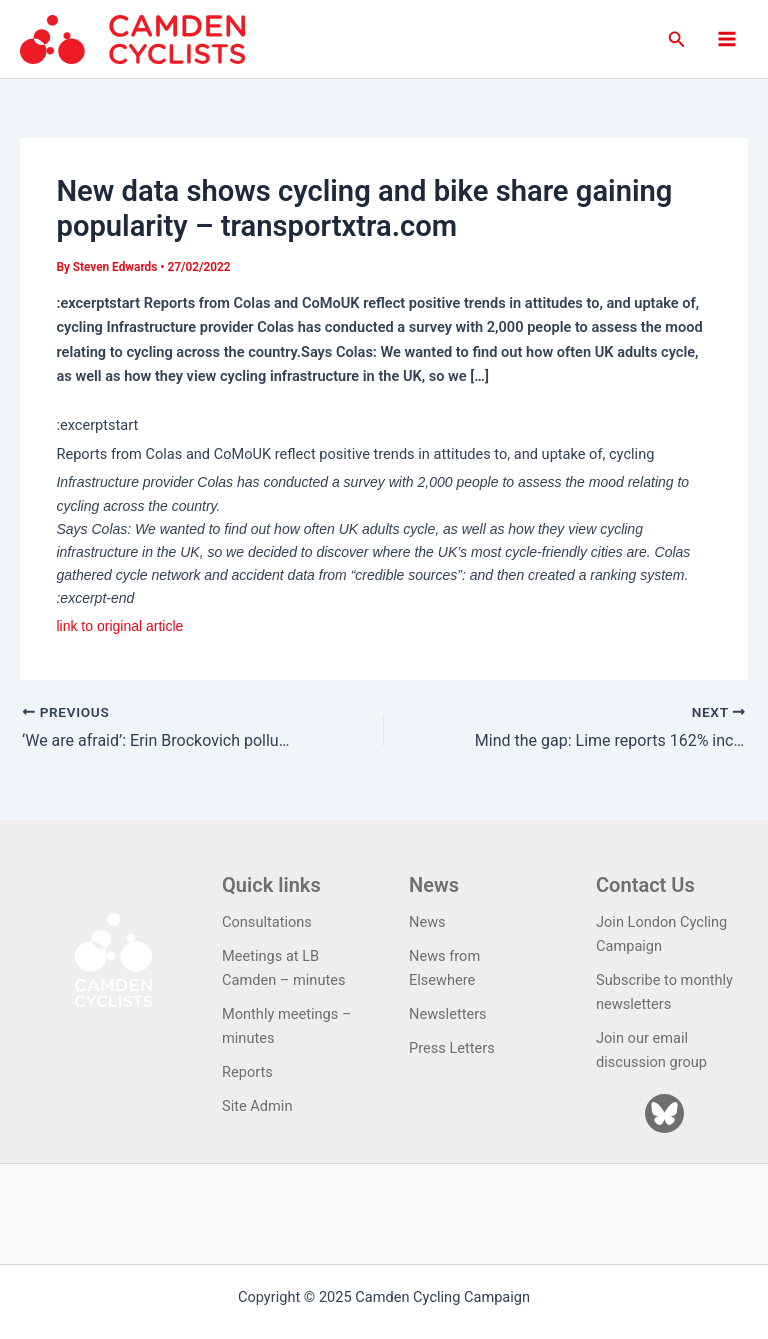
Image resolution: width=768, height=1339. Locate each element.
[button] (677, 39)
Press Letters (452, 1048)
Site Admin (257, 1106)
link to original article (119, 626)
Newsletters (448, 1014)
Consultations (267, 922)
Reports (247, 1072)
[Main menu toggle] (727, 39)
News (427, 922)
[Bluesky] (664, 1113)
